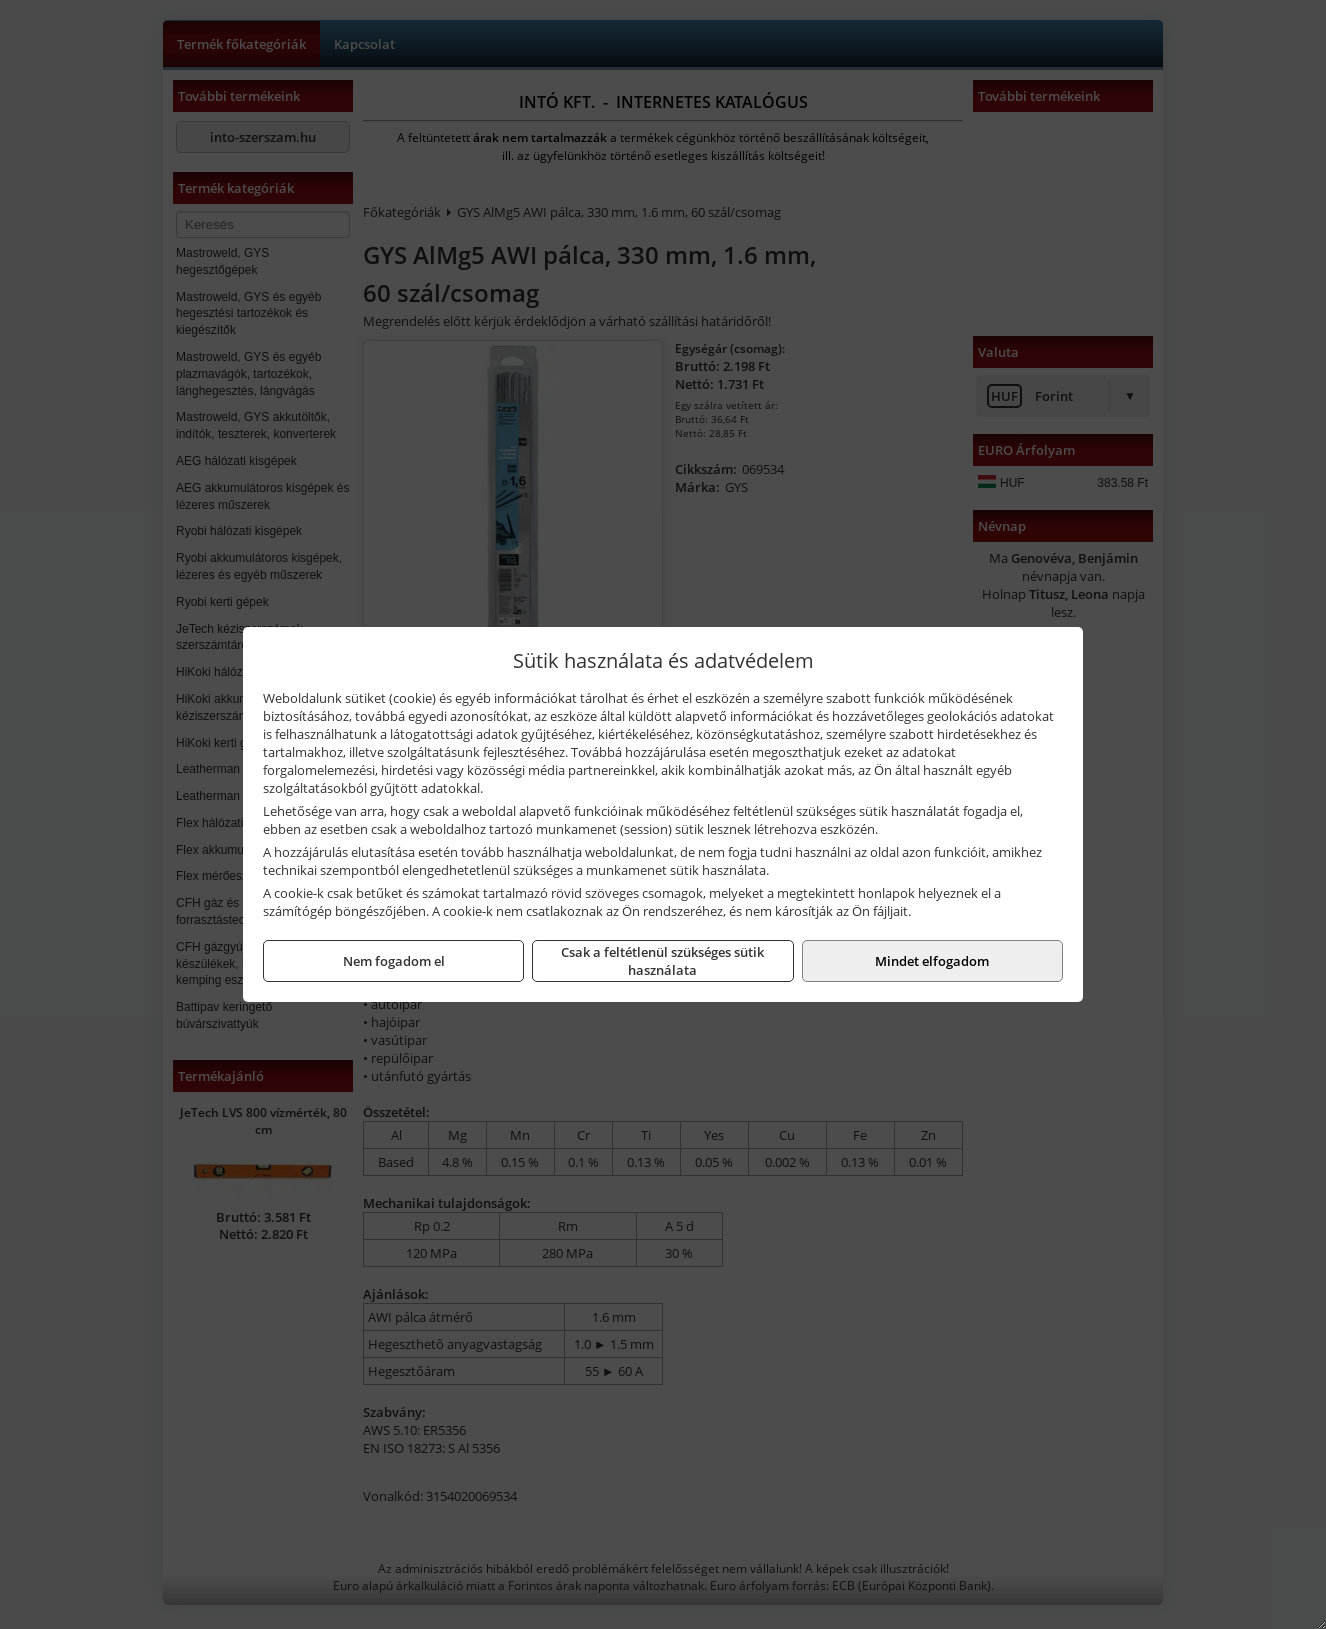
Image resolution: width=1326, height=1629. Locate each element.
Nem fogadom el (394, 961)
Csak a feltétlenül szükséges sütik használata (662, 961)
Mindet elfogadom (932, 961)
